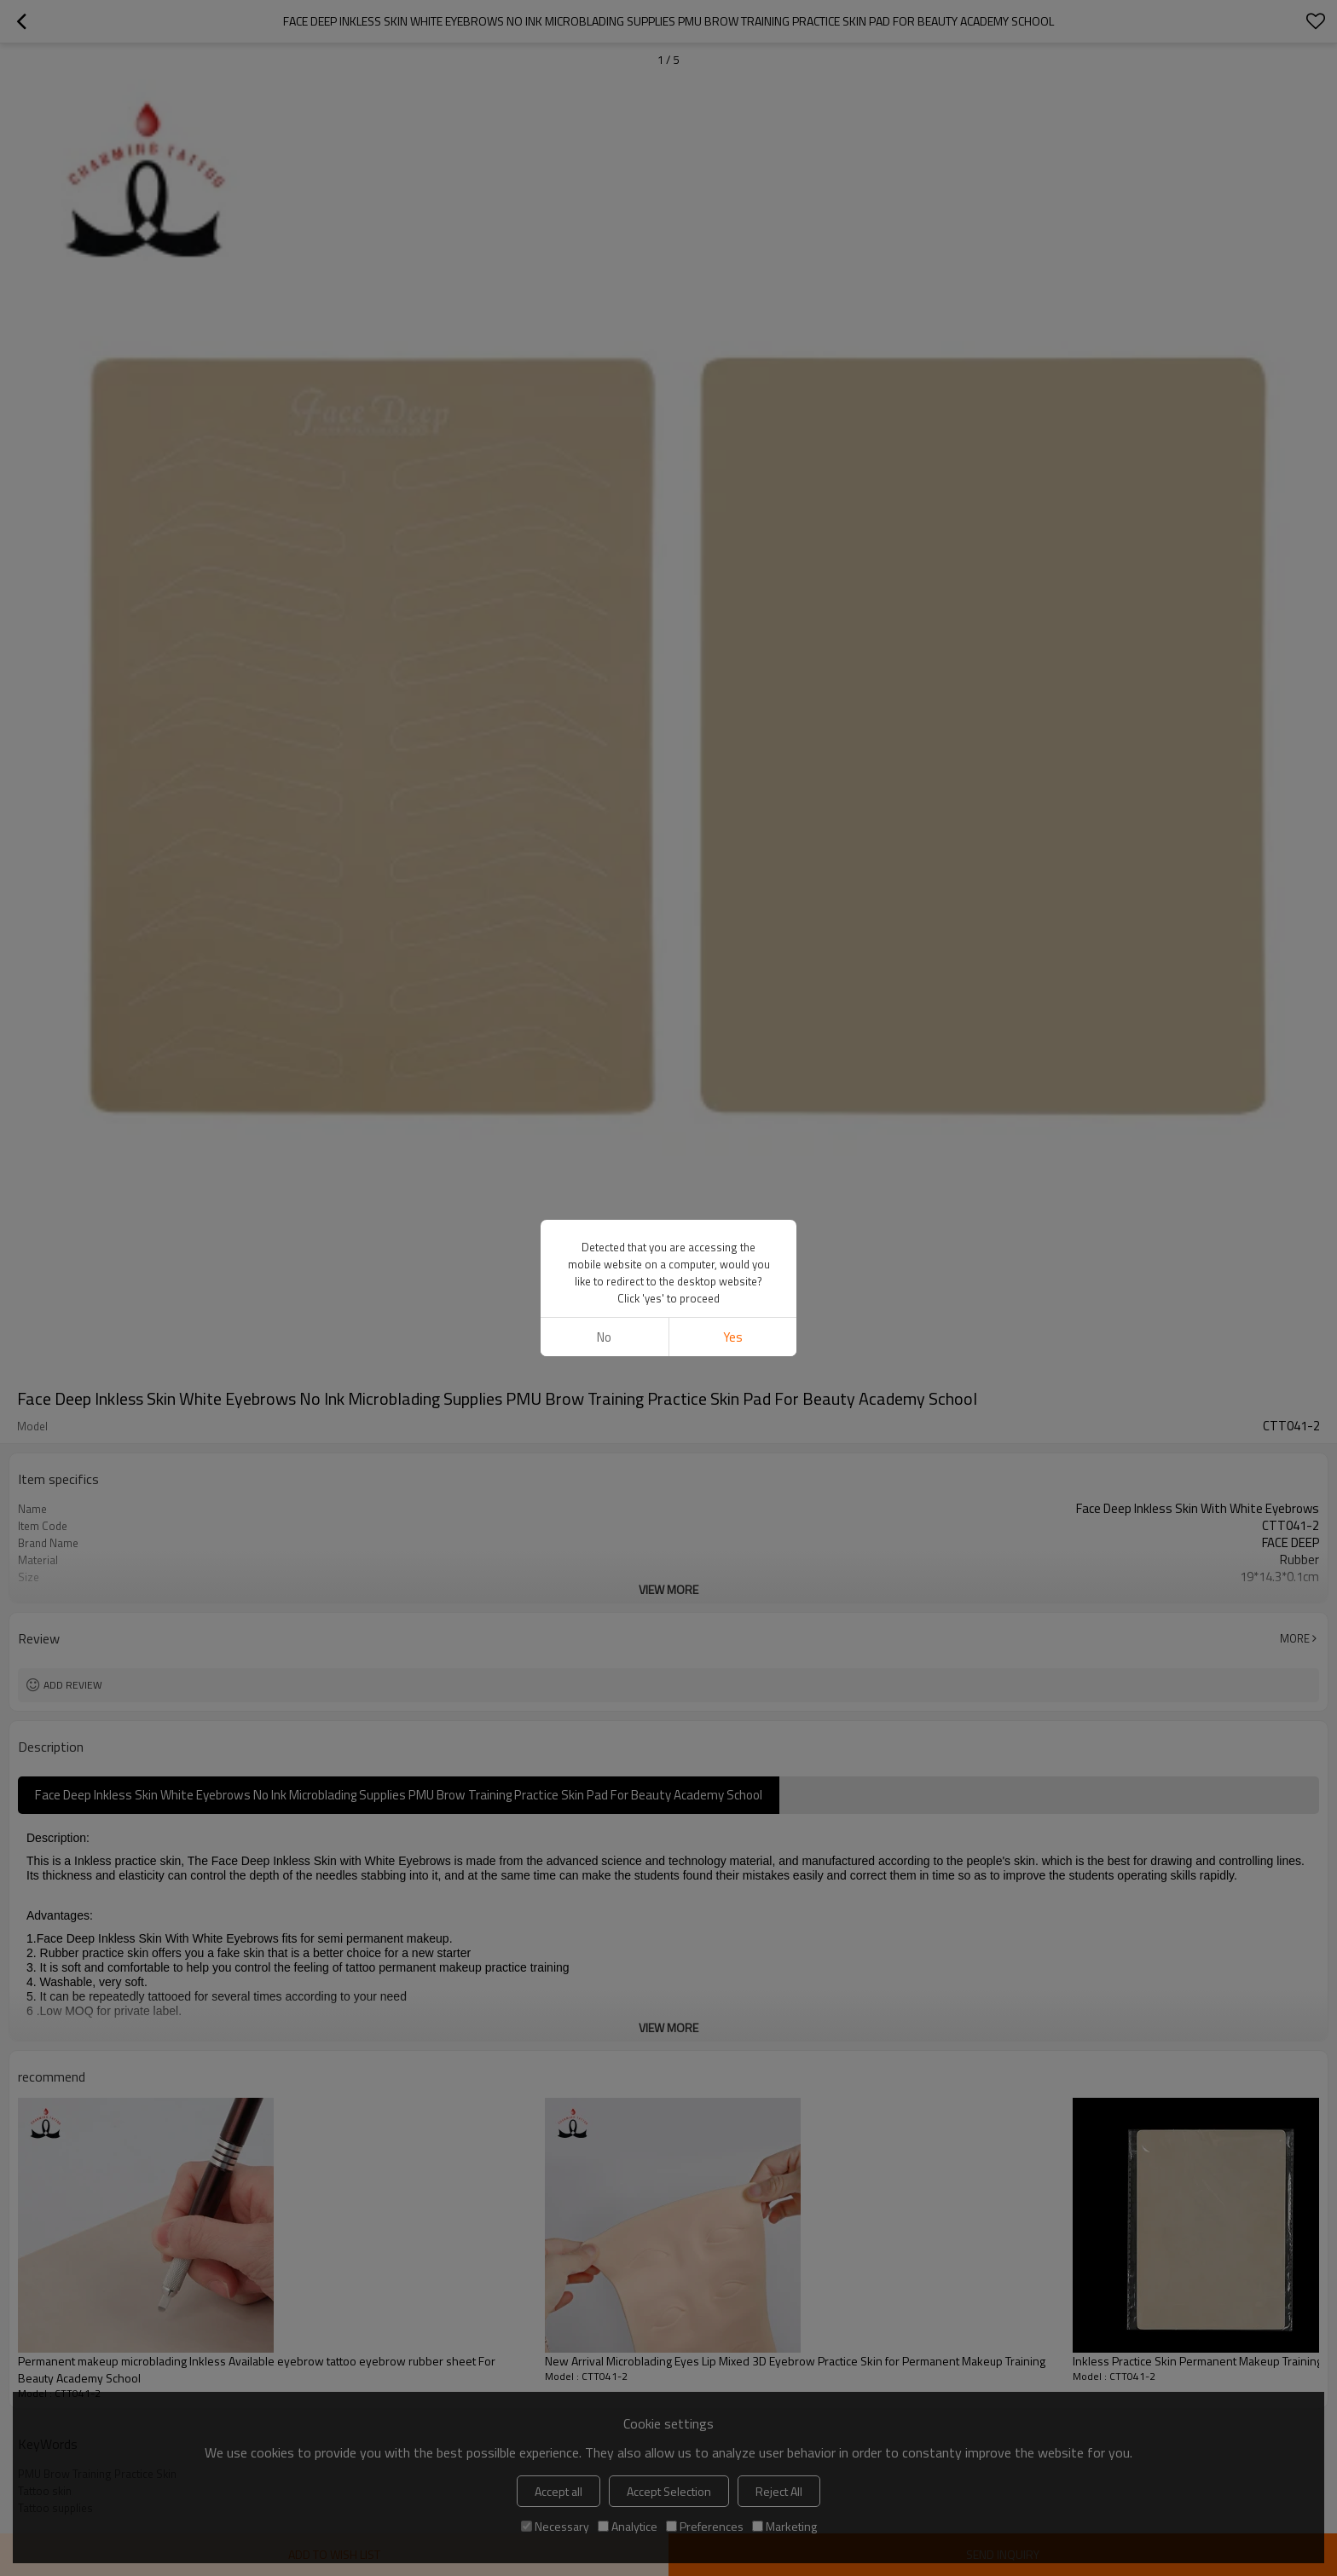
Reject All (778, 2491)
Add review (72, 1685)
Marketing (784, 2526)
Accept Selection (669, 2491)
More (1295, 1638)
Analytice (627, 2526)
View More (668, 1589)
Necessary (555, 2526)
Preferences (705, 2526)
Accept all (558, 2491)
